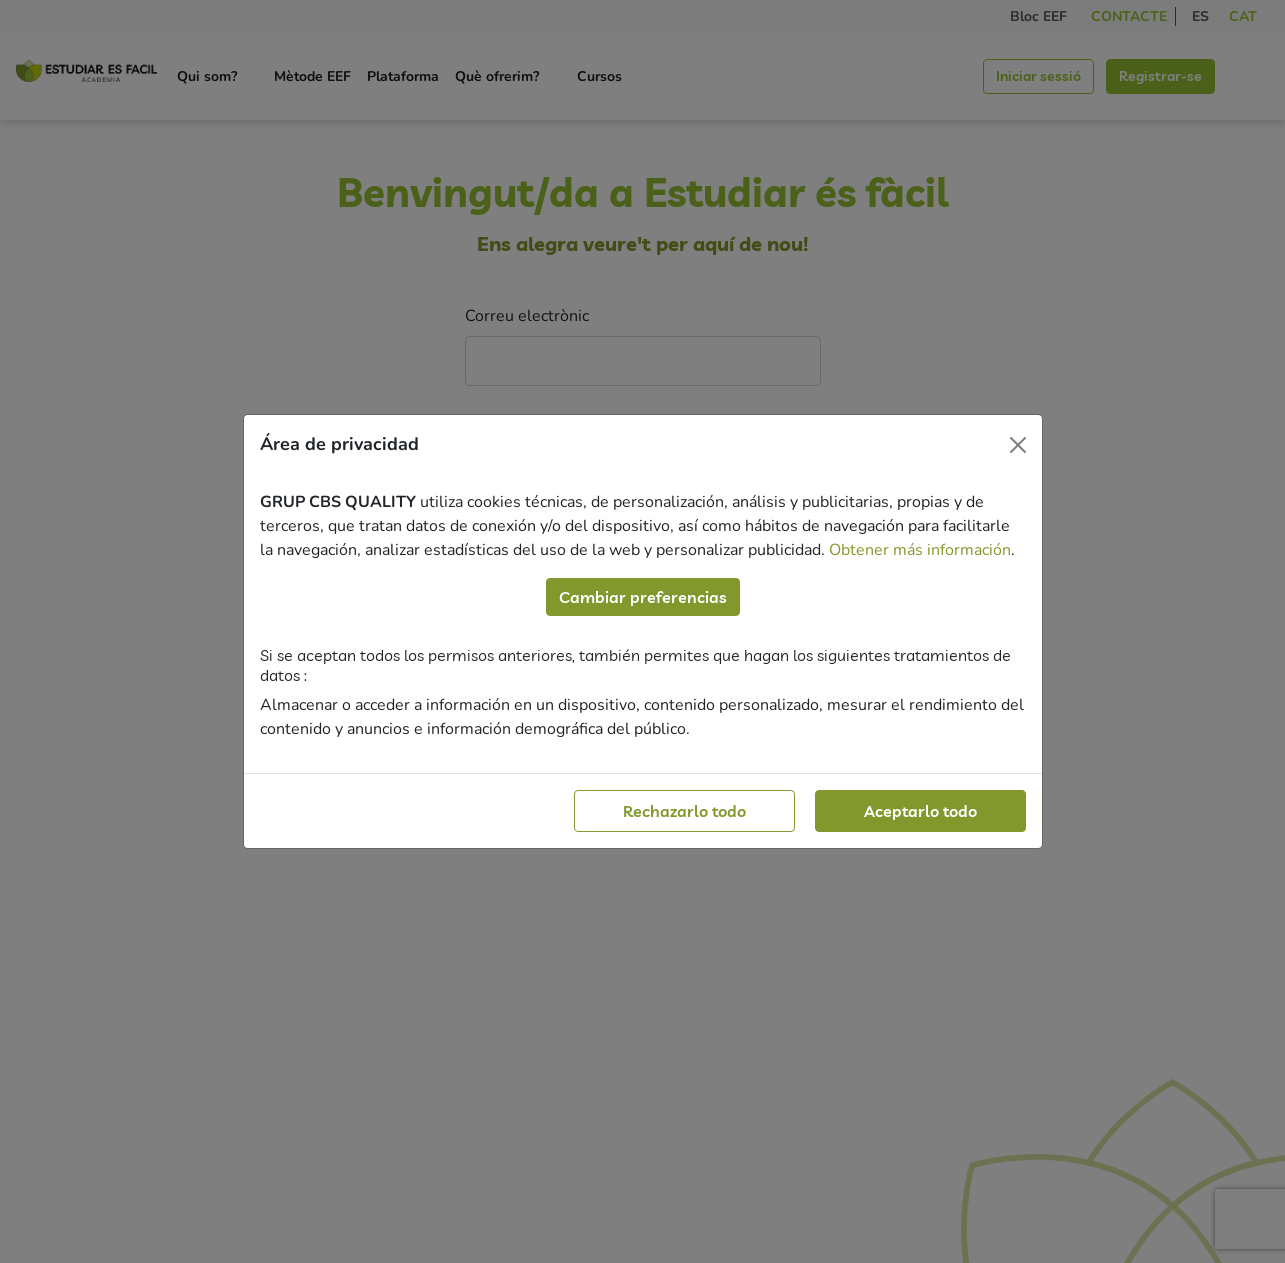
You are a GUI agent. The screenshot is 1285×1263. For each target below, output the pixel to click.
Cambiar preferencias (643, 597)
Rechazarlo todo (684, 811)
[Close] (1018, 445)
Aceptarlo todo (920, 811)
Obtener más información (920, 550)
